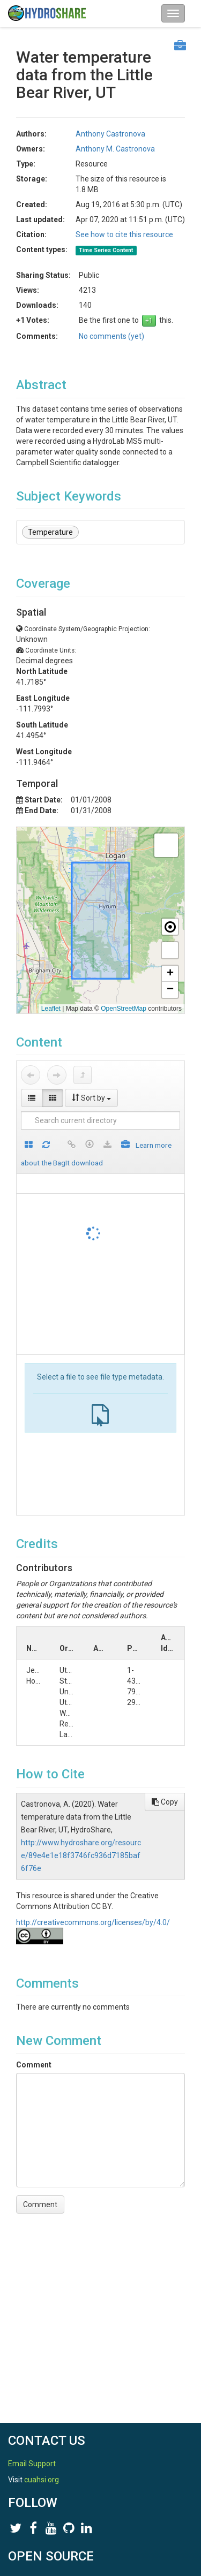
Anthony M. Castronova (115, 149)
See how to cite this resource (124, 234)
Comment (33, 2064)
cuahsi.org (41, 2479)
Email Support (32, 2463)
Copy (165, 1802)
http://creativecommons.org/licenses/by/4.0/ (93, 1922)
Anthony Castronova (110, 134)
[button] (166, 845)
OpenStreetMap (123, 1008)
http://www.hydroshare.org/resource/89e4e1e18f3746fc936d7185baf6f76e (81, 1855)
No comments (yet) (111, 336)
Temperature (50, 532)
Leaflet (51, 1008)
